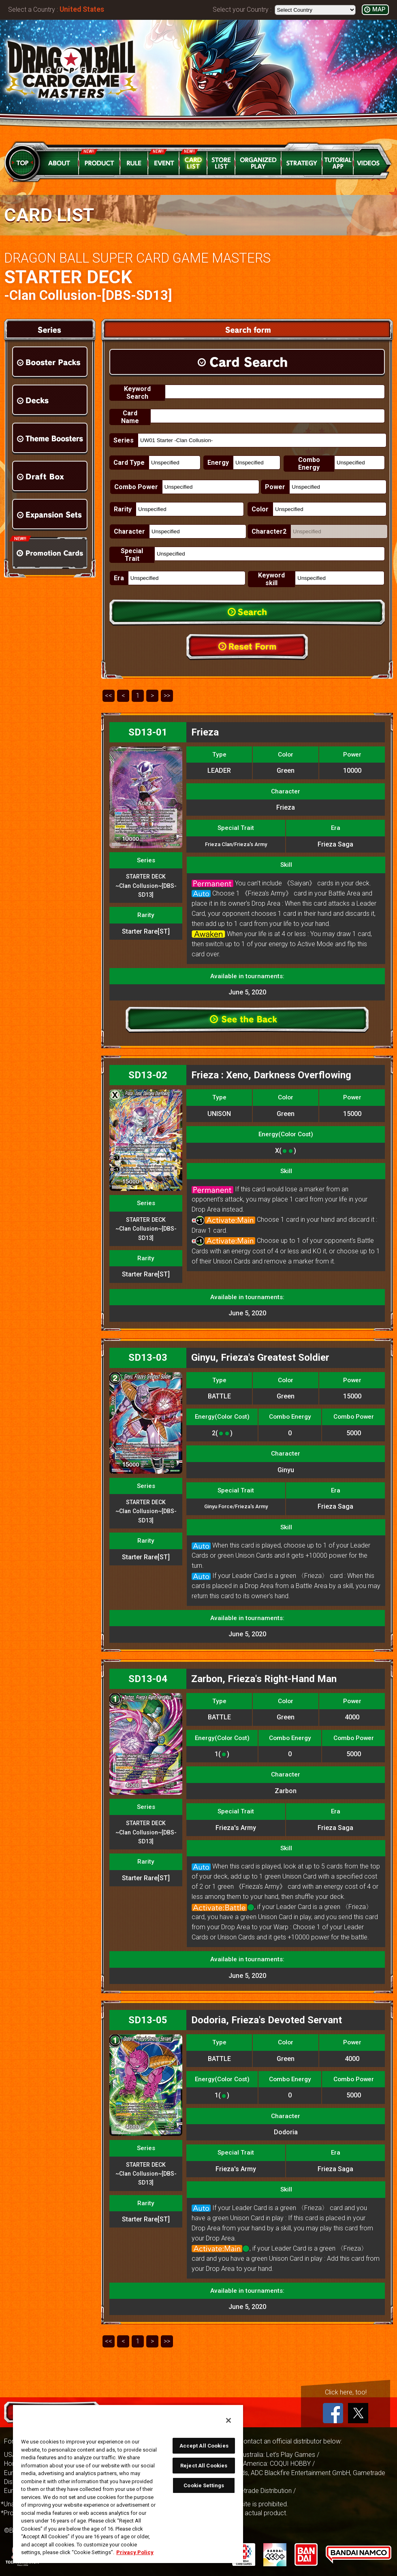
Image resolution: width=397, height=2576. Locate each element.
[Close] (228, 2420)
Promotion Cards (50, 553)
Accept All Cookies (203, 2446)
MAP (378, 9)
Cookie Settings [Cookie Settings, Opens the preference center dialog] (204, 2485)
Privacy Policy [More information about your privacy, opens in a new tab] (135, 2552)
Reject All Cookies (203, 2466)
